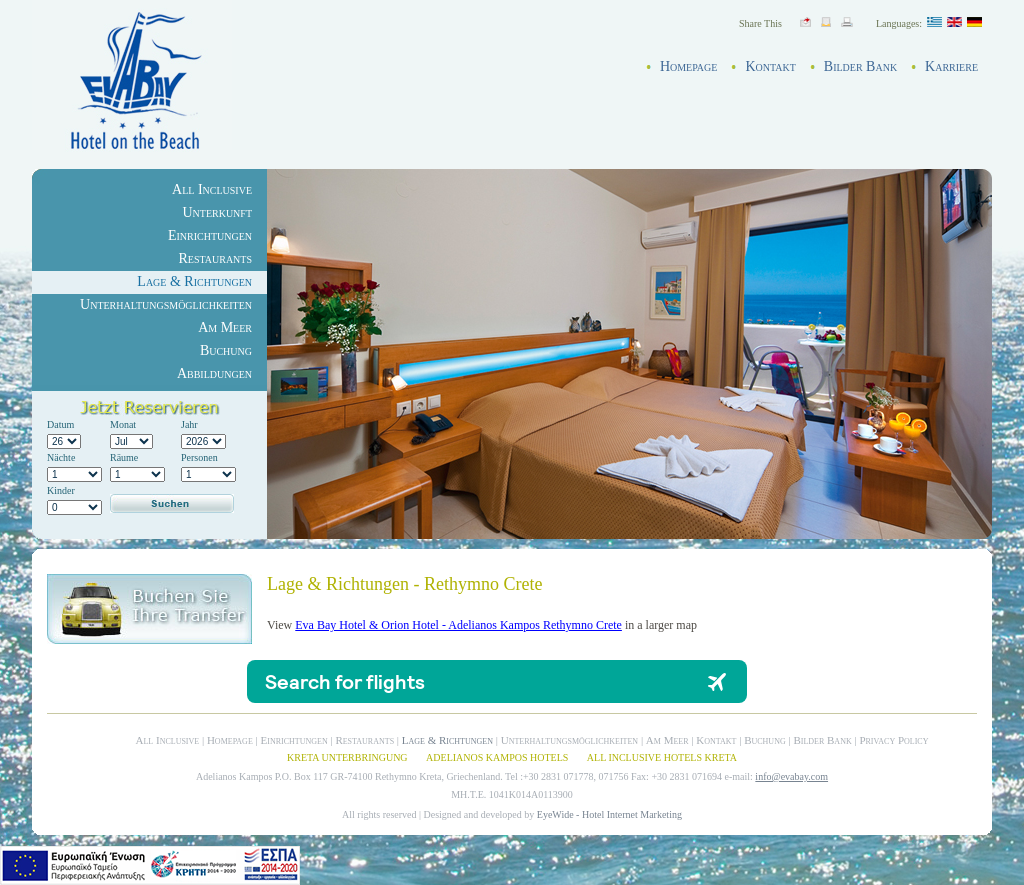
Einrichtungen (210, 235)
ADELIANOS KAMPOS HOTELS (497, 757)
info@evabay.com (791, 776)
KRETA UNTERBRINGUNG (347, 757)
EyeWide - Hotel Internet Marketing (609, 814)
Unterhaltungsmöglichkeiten (166, 304)
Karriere (951, 66)
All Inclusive (212, 189)
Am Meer (225, 327)
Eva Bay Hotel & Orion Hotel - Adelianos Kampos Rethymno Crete (458, 625)
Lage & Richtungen (194, 281)
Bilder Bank (860, 66)
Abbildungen (214, 373)
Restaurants (215, 258)
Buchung (226, 350)
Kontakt (770, 66)
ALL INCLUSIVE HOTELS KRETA (662, 757)
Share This (760, 23)
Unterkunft (217, 212)
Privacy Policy (893, 740)
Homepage (689, 66)
